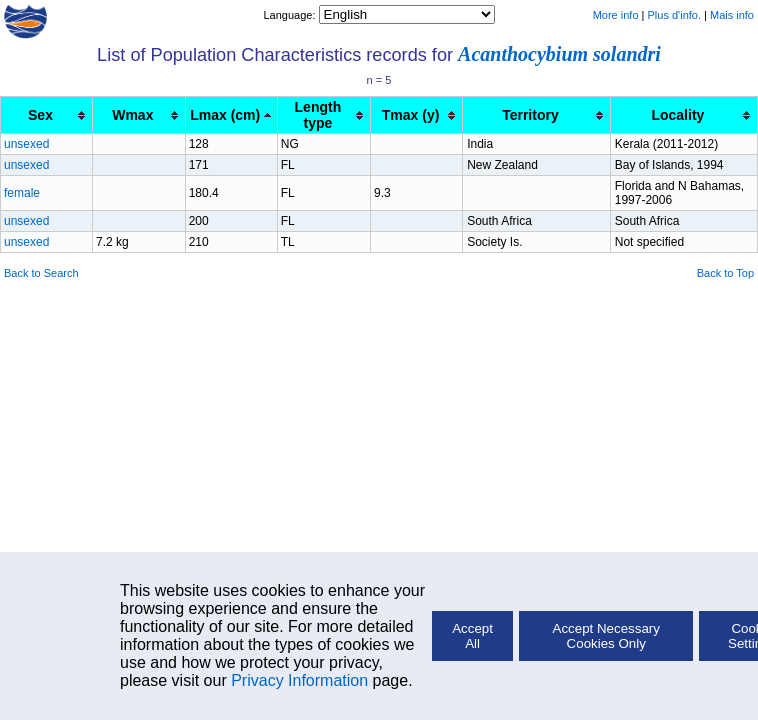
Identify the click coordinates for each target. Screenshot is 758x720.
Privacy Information (299, 680)
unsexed (26, 144)
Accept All (472, 636)
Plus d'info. (674, 15)
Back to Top (725, 273)
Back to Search (41, 273)
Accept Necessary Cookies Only (606, 636)
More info (616, 15)
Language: (290, 15)
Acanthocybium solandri (559, 54)
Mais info (732, 15)
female (22, 193)
